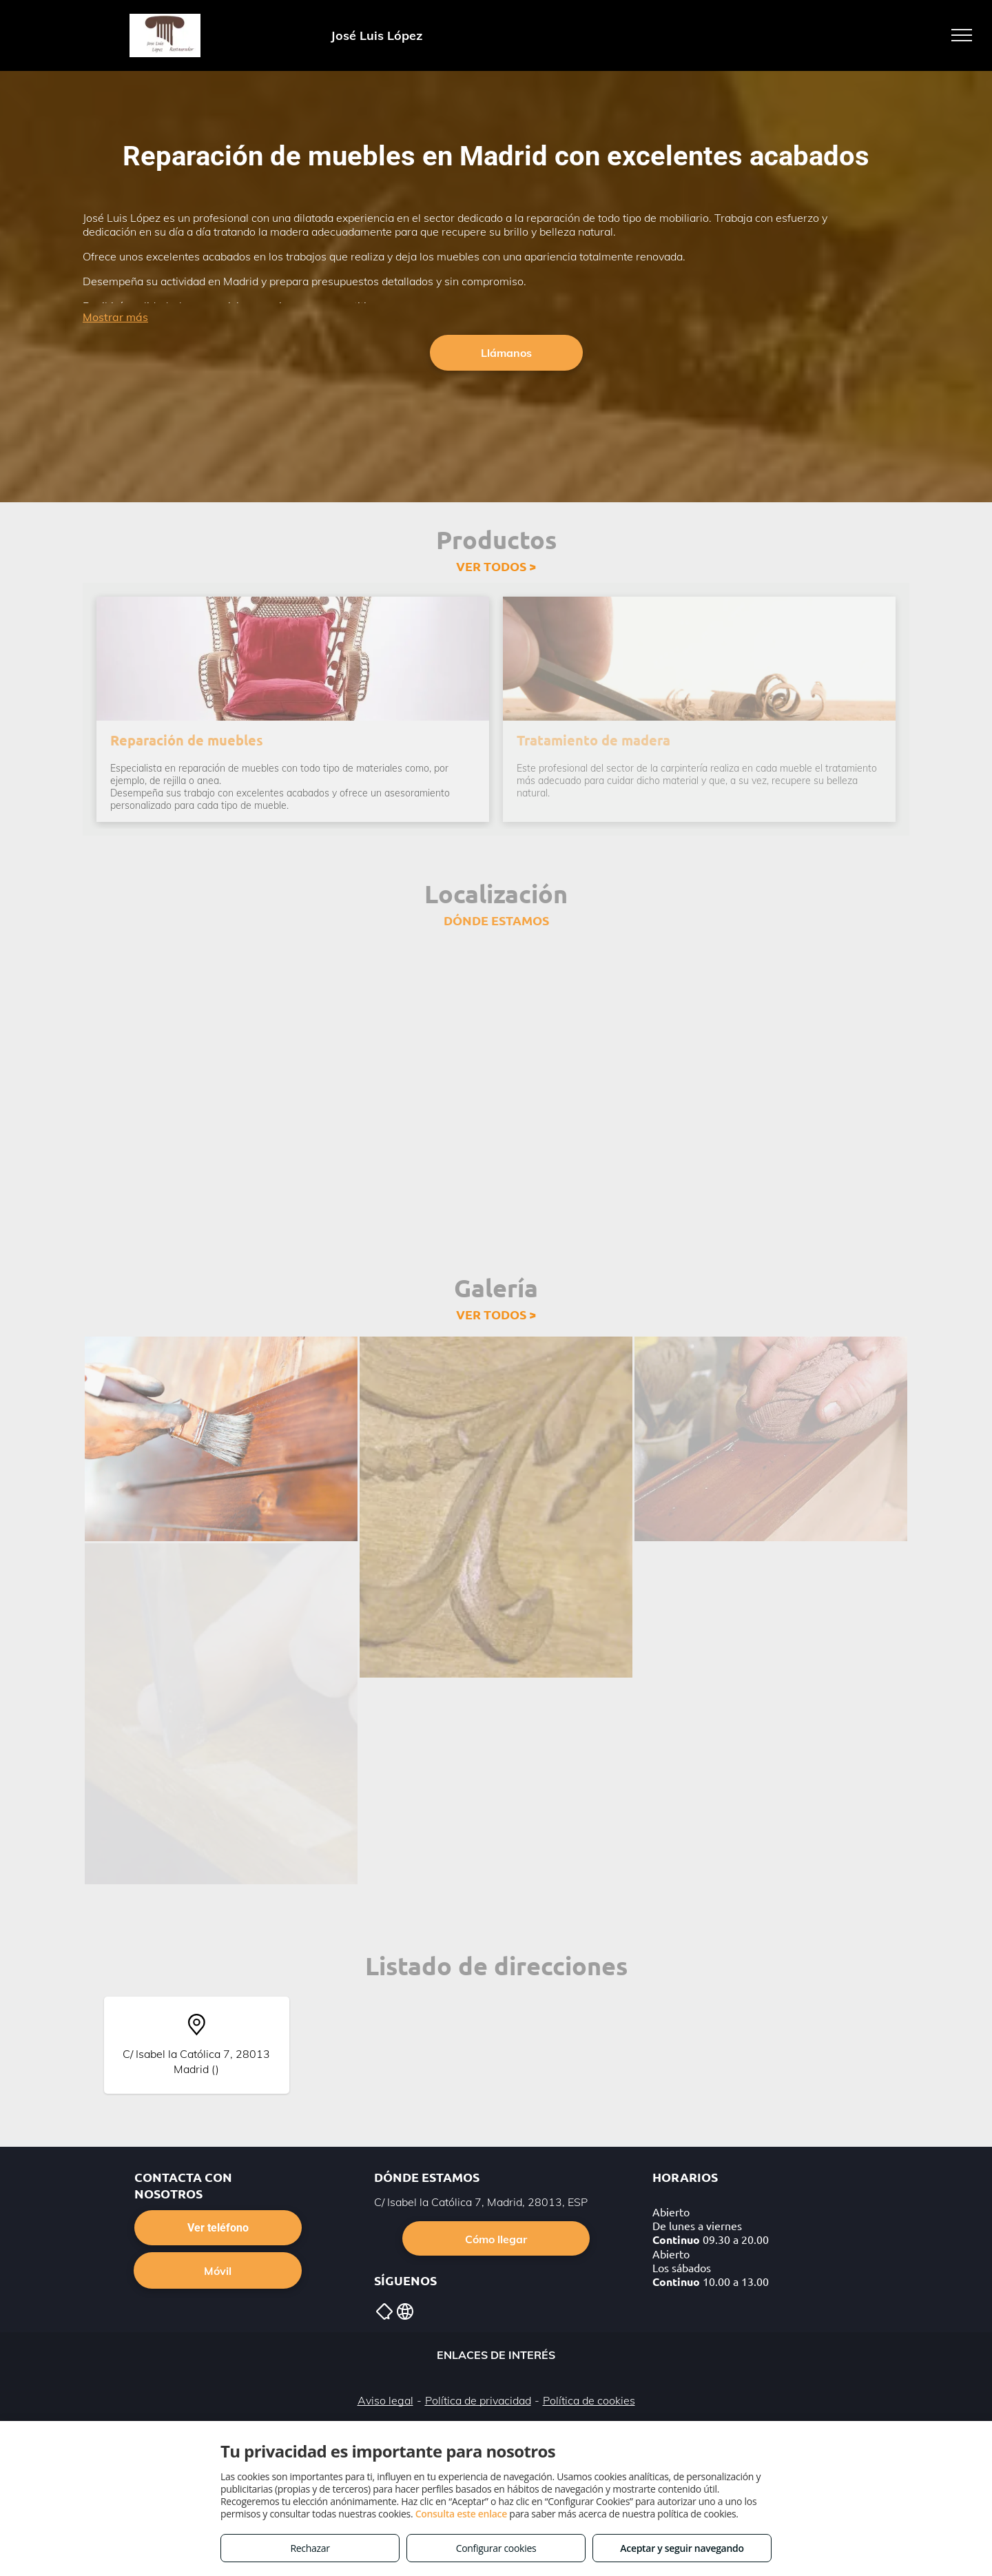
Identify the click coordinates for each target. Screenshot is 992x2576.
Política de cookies (589, 2400)
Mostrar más (115, 317)
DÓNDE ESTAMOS (496, 920)
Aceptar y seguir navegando (681, 2548)
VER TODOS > (496, 566)
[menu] (962, 35)
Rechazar (309, 2548)
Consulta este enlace (461, 2513)
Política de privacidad (478, 2400)
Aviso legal (385, 2400)
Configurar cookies (496, 2548)
